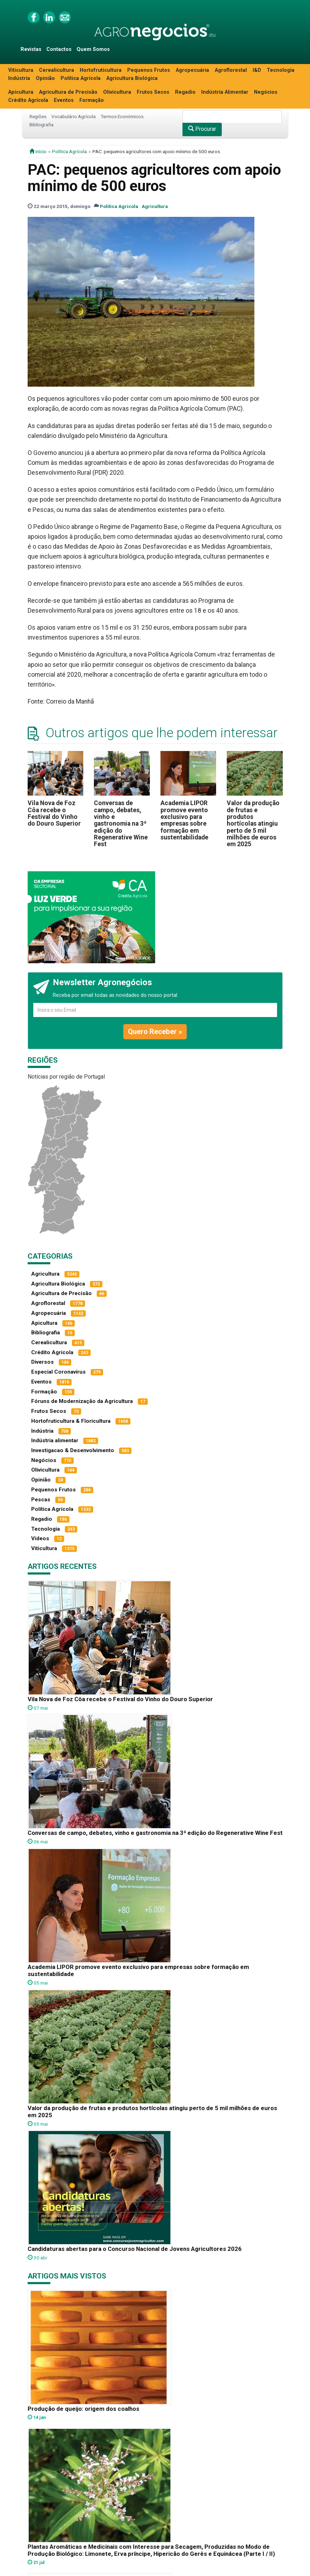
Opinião (45, 78)
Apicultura (20, 92)
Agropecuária (192, 70)
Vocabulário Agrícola (73, 116)
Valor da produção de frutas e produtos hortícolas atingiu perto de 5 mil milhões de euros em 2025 (253, 823)
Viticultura (20, 70)
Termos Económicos (122, 116)
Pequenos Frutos (148, 70)
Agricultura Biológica (132, 78)
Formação (91, 100)
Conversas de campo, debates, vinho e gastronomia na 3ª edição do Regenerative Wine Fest (121, 823)
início (37, 151)
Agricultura (155, 206)
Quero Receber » (155, 1031)
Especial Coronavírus (58, 1372)
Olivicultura (117, 92)
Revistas (31, 49)
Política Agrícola (81, 78)
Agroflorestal (231, 70)
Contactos (59, 49)
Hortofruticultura (101, 70)
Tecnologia (280, 70)
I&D (257, 70)
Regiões (37, 116)
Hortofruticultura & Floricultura (71, 1421)
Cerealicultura (56, 70)
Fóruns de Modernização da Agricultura (82, 1401)
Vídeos (40, 1538)
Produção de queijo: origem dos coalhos (83, 2408)
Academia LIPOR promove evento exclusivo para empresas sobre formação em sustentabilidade (184, 820)
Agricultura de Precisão (68, 92)
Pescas (40, 1499)
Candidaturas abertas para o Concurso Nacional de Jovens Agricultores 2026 (135, 2248)
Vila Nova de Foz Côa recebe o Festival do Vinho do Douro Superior (54, 813)
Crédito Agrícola (28, 100)
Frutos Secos (153, 92)
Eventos (64, 100)
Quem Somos (93, 49)
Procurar (202, 129)
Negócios (265, 92)
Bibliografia (41, 124)
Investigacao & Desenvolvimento (72, 1450)
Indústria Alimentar (224, 92)
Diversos (42, 1362)
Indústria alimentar (54, 1440)
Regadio (185, 92)
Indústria (19, 78)
